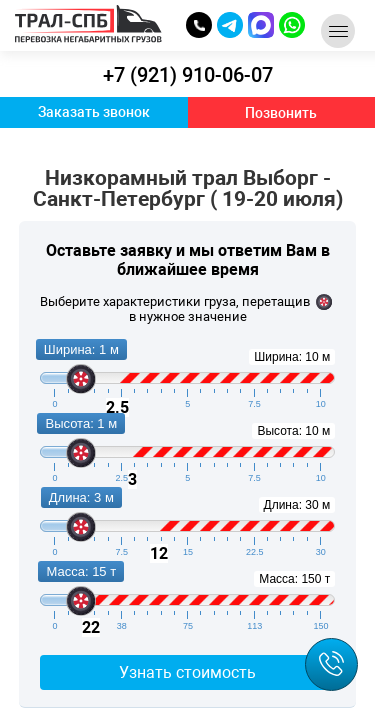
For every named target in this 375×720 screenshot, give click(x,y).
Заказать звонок (94, 112)
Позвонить (281, 113)
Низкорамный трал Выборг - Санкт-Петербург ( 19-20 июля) (188, 189)
